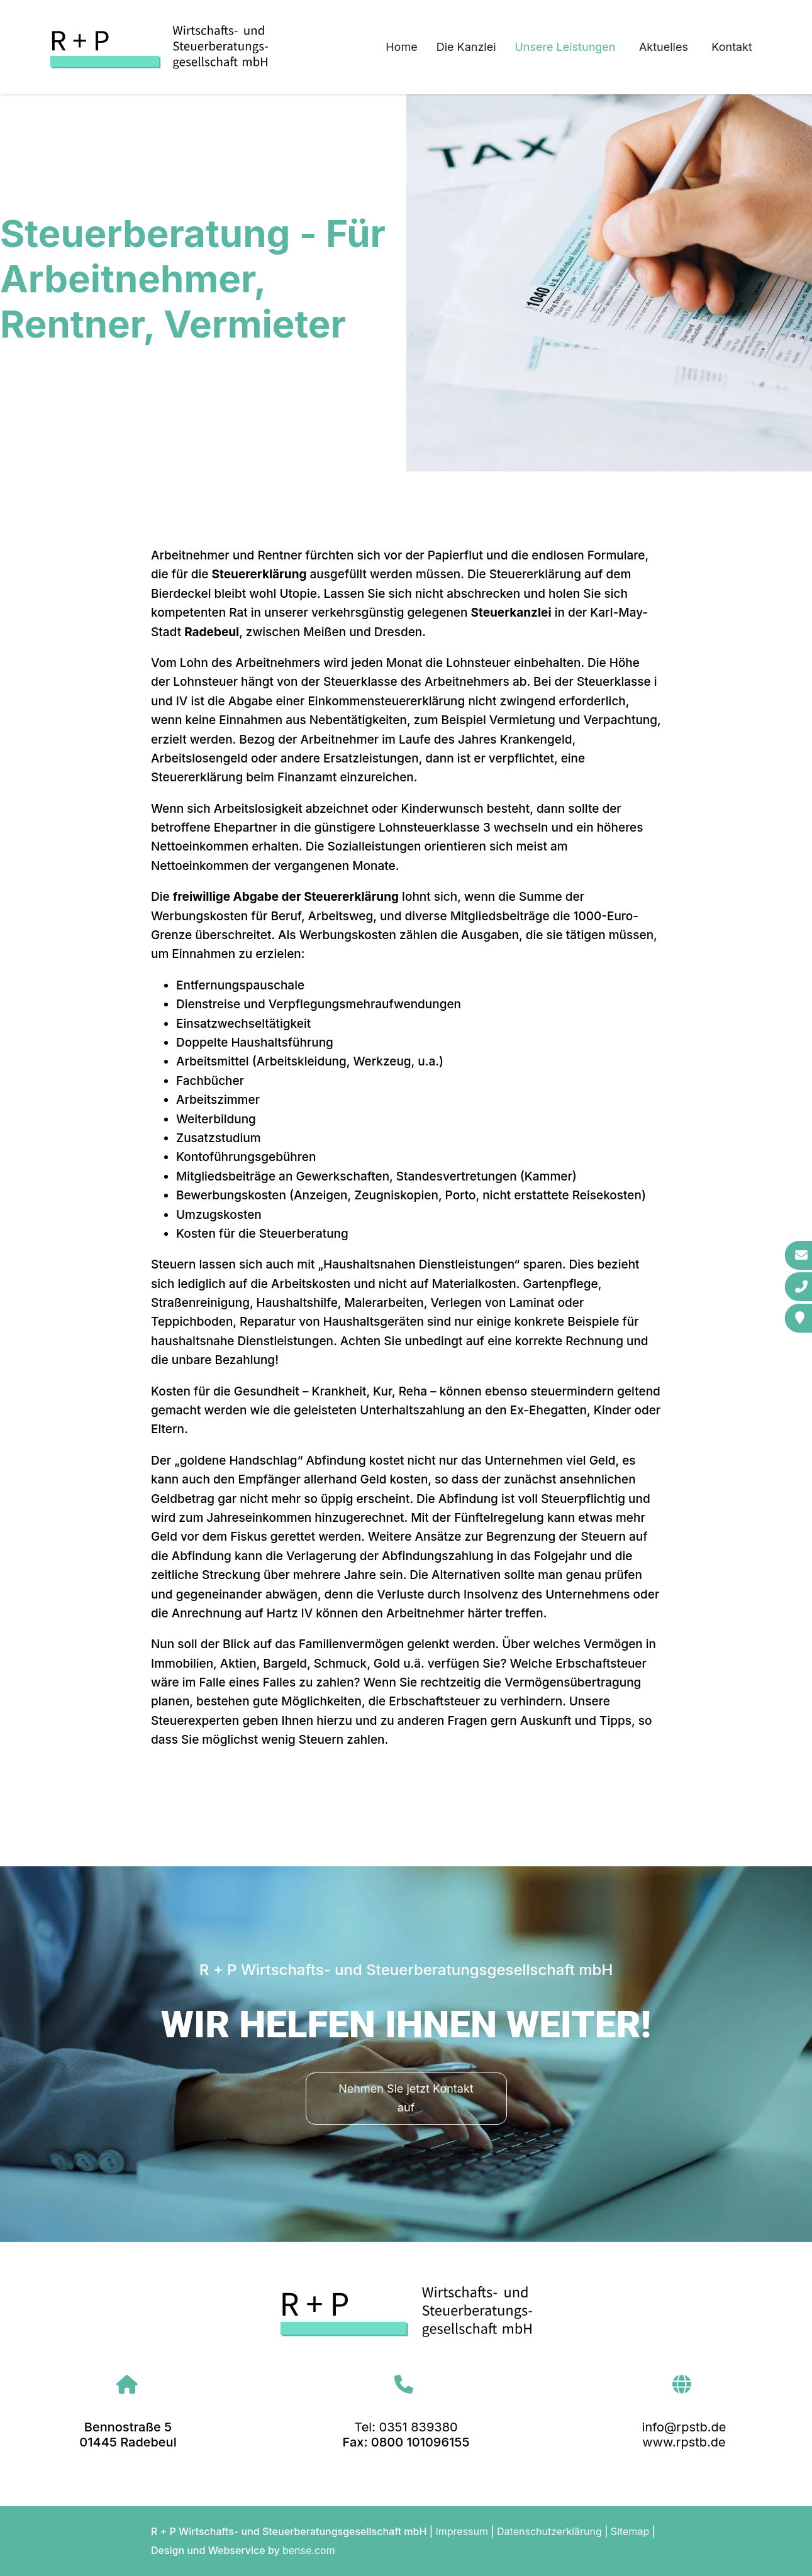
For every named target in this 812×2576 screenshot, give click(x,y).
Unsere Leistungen (565, 46)
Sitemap (630, 2531)
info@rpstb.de (684, 2427)
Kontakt (731, 46)
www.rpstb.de (684, 2442)
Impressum (461, 2531)
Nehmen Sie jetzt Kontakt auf (405, 2098)
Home (401, 46)
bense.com (308, 2550)
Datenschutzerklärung (549, 2531)
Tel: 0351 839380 (405, 2427)
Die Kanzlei (466, 46)
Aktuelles (663, 46)
